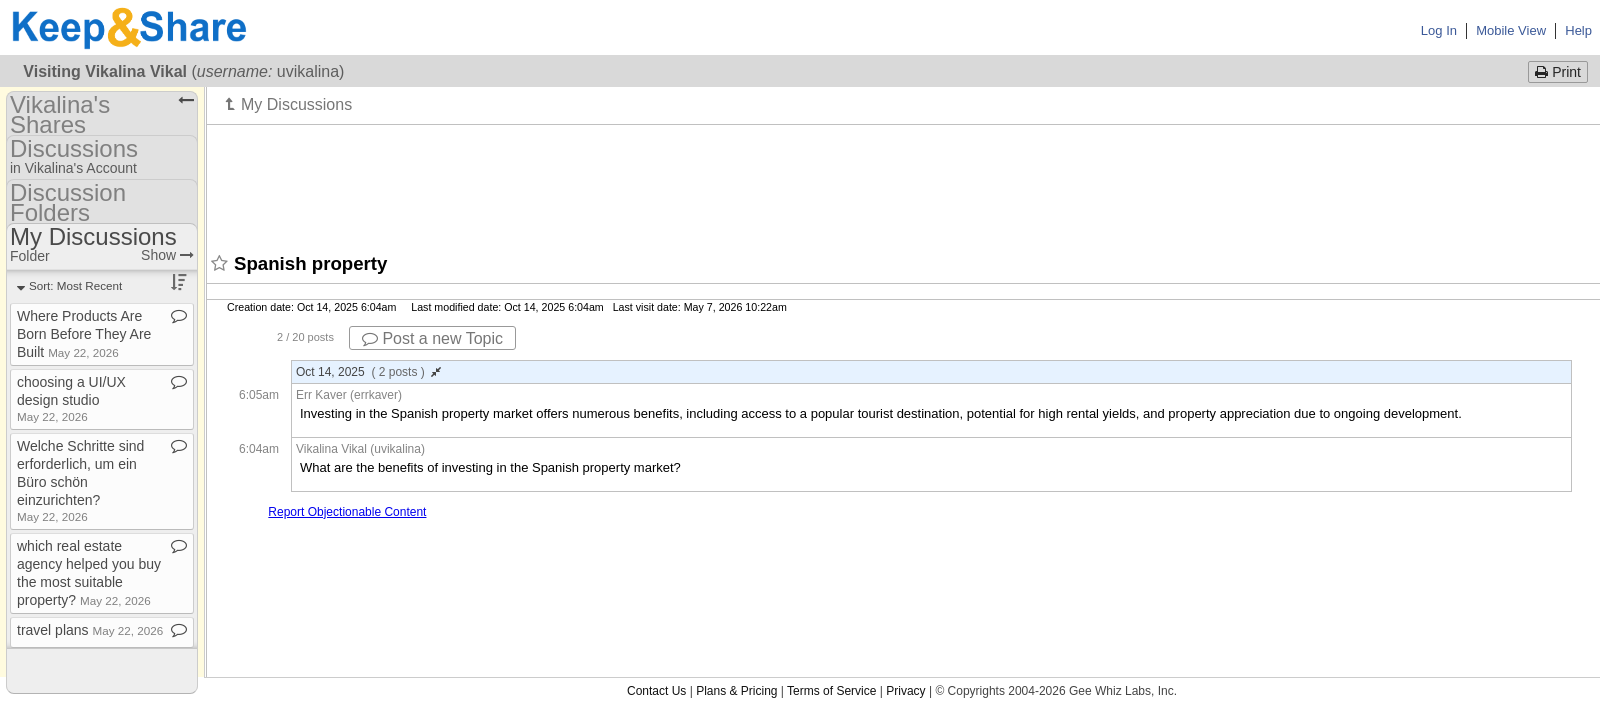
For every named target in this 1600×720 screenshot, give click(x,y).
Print (1558, 72)
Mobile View (1511, 30)
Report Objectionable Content (347, 512)
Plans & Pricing (736, 691)
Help (1578, 30)
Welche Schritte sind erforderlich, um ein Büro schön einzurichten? (80, 480)
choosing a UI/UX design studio (71, 398)
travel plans (90, 630)
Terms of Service (831, 691)
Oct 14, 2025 (368, 372)
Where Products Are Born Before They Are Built (84, 334)
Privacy (905, 691)
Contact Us (656, 691)
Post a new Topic (432, 338)
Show (167, 255)
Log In (1439, 30)
